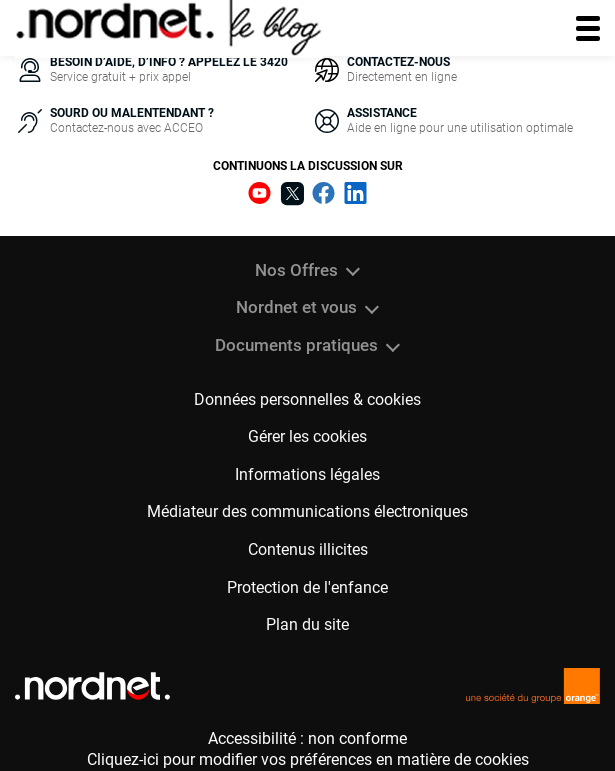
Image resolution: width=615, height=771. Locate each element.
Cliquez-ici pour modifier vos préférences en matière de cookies (308, 759)
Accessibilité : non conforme (307, 738)
